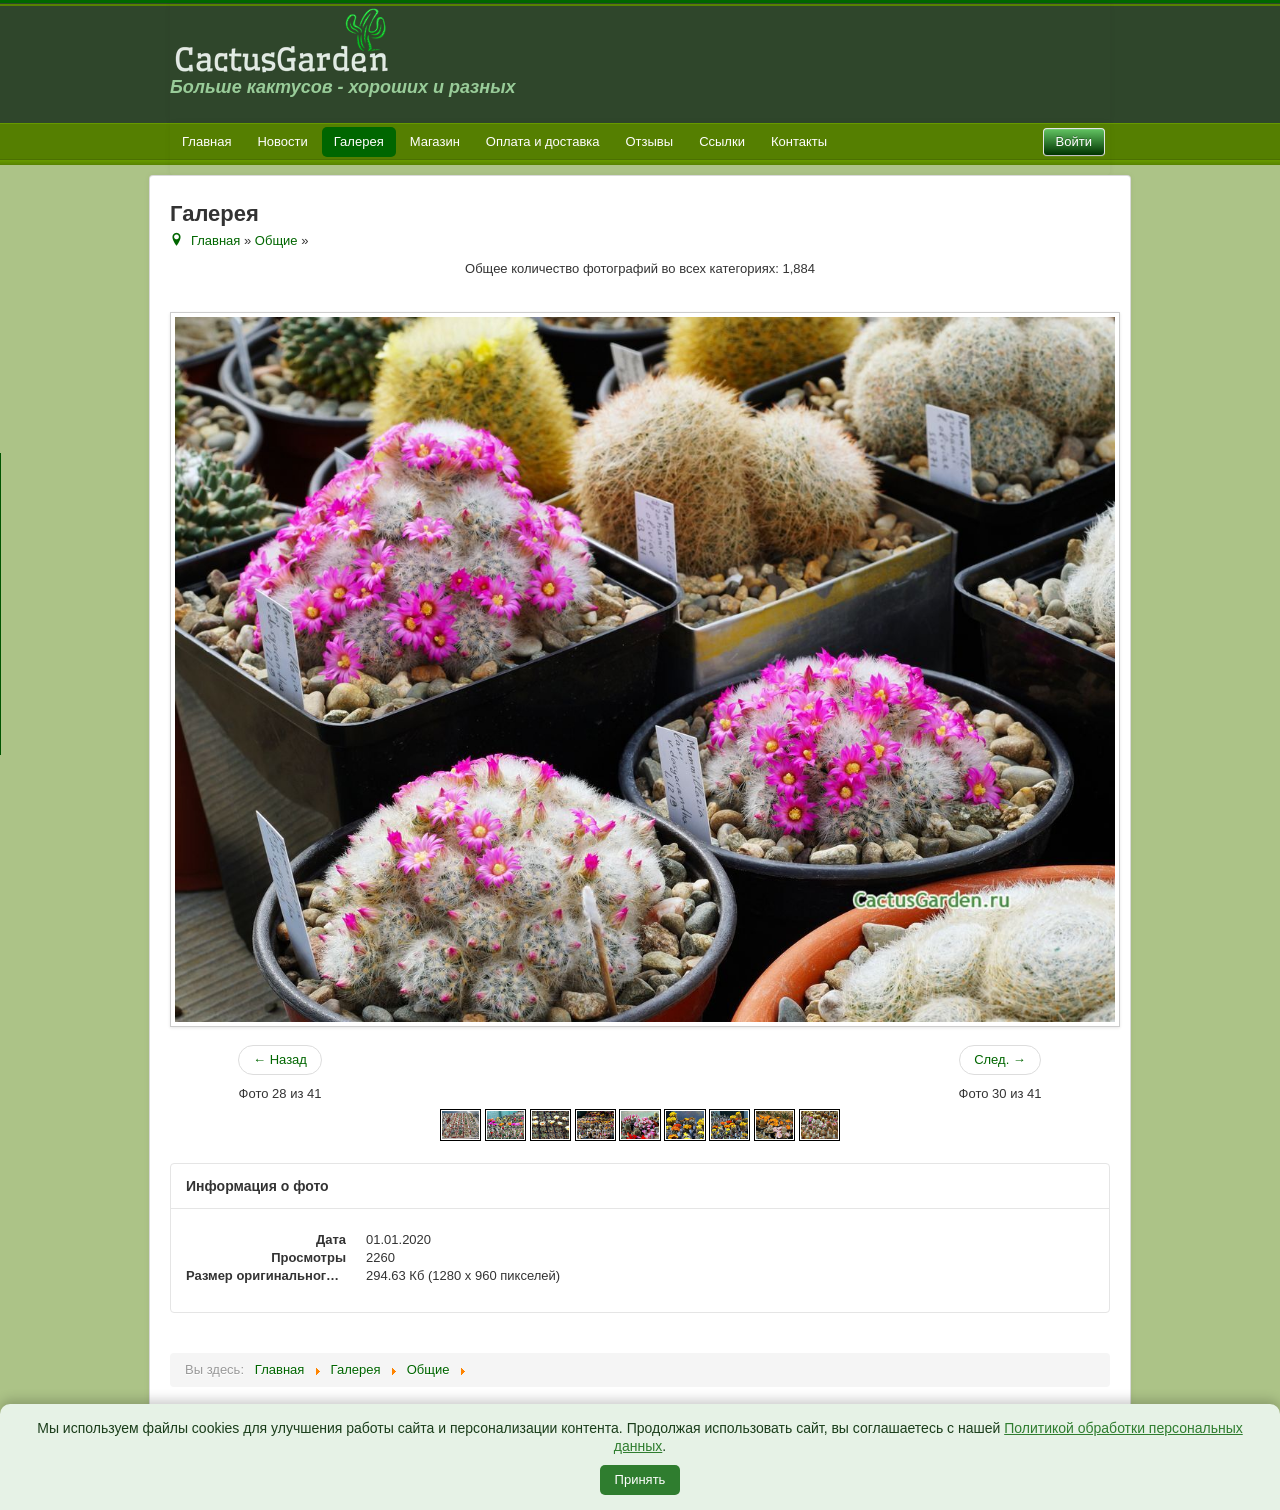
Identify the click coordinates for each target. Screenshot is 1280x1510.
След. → (1000, 1059)
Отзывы (650, 141)
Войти (1074, 141)
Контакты (799, 141)
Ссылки (722, 141)
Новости (282, 141)
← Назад (280, 1059)
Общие (276, 240)
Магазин (435, 141)
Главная (206, 141)
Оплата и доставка (543, 141)
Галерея (359, 141)
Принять (640, 1479)
